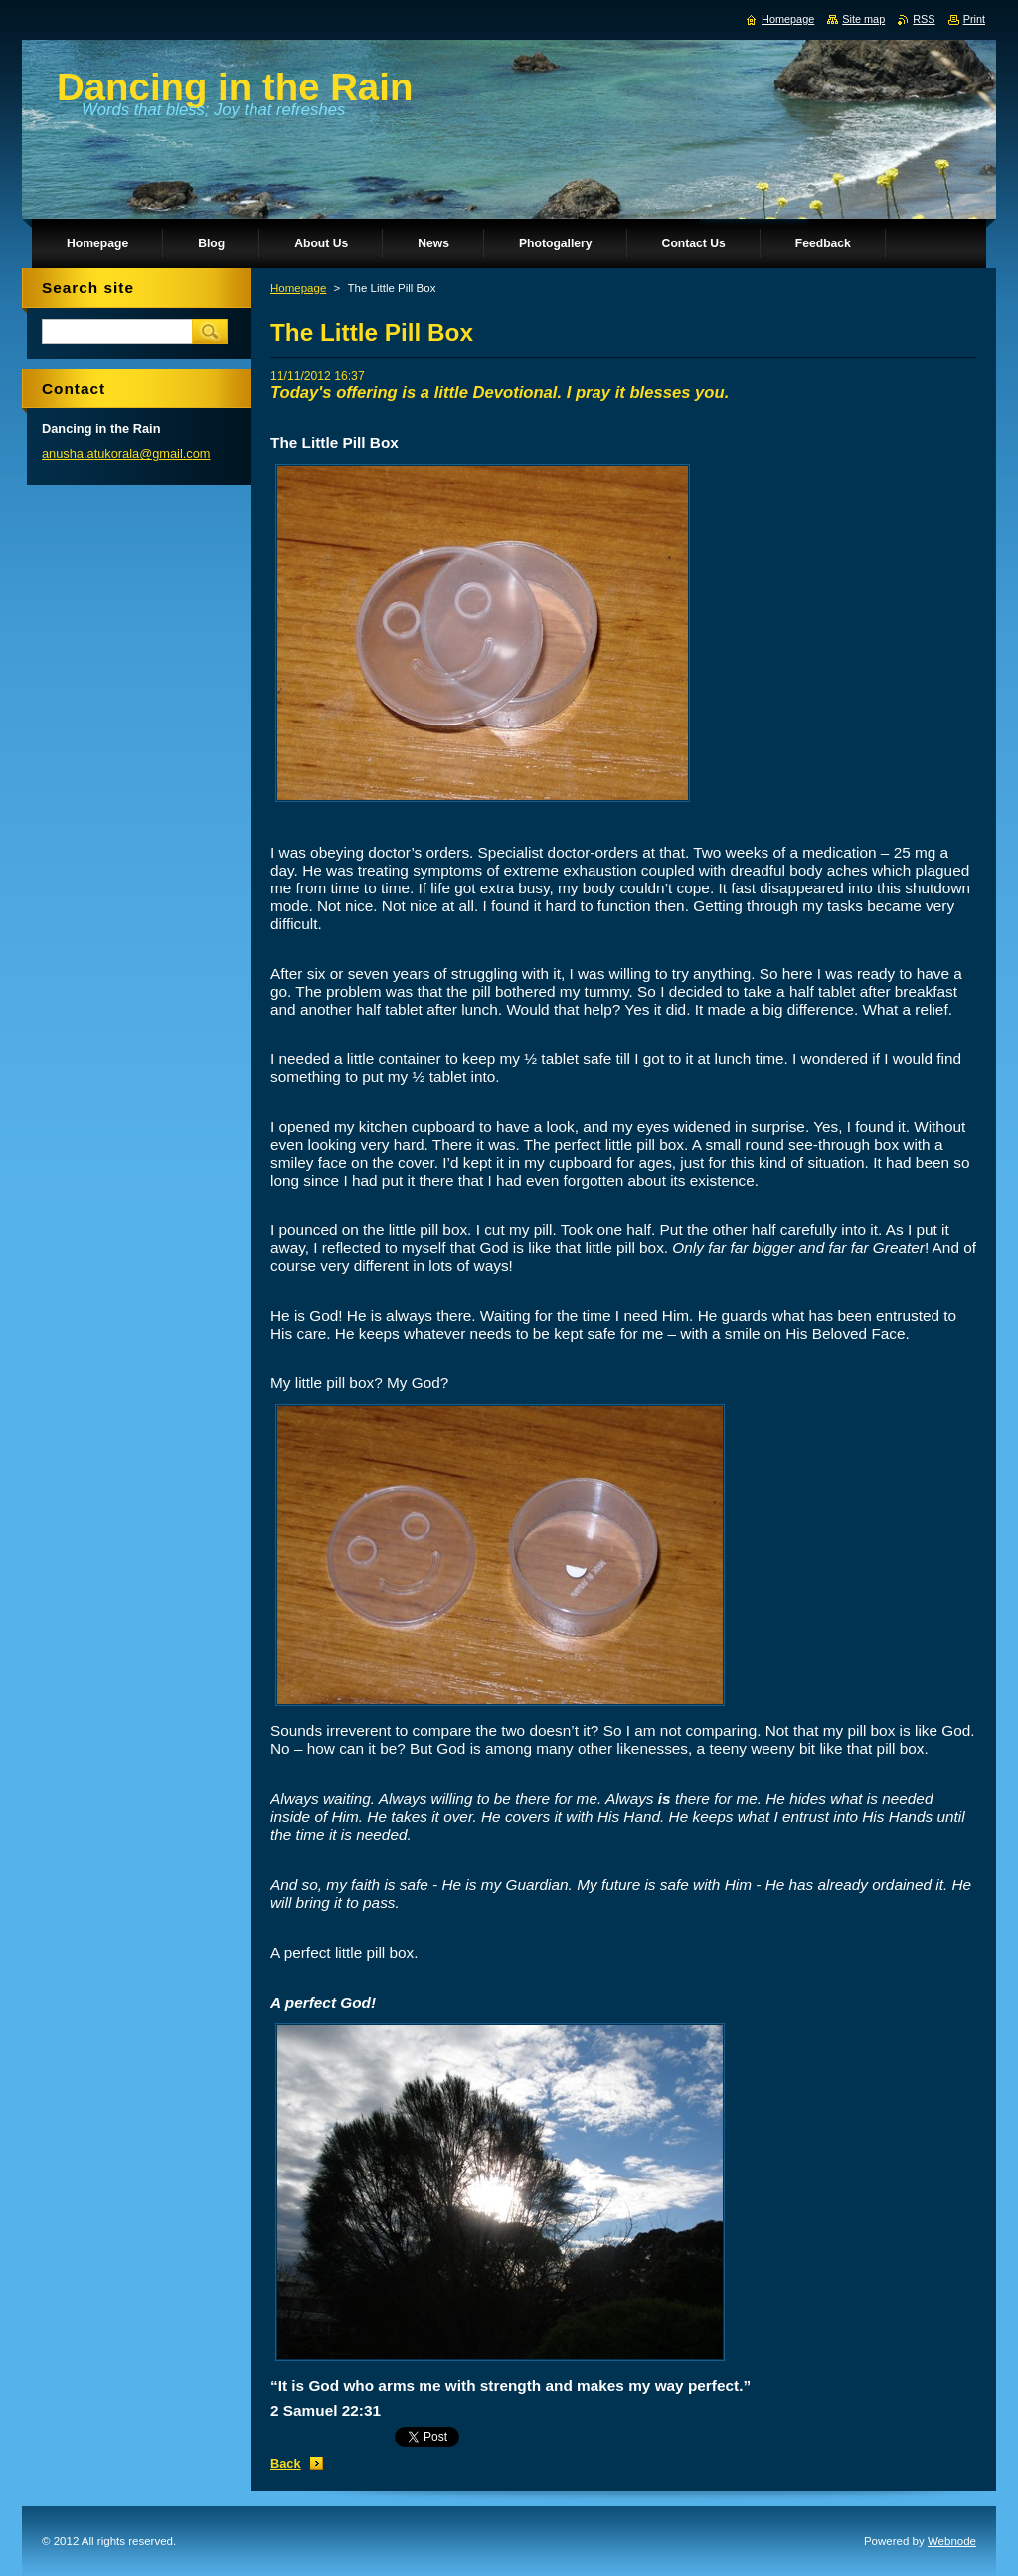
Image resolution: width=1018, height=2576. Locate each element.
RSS (923, 19)
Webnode (952, 2541)
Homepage (298, 288)
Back (285, 2463)
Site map (863, 19)
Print (974, 19)
